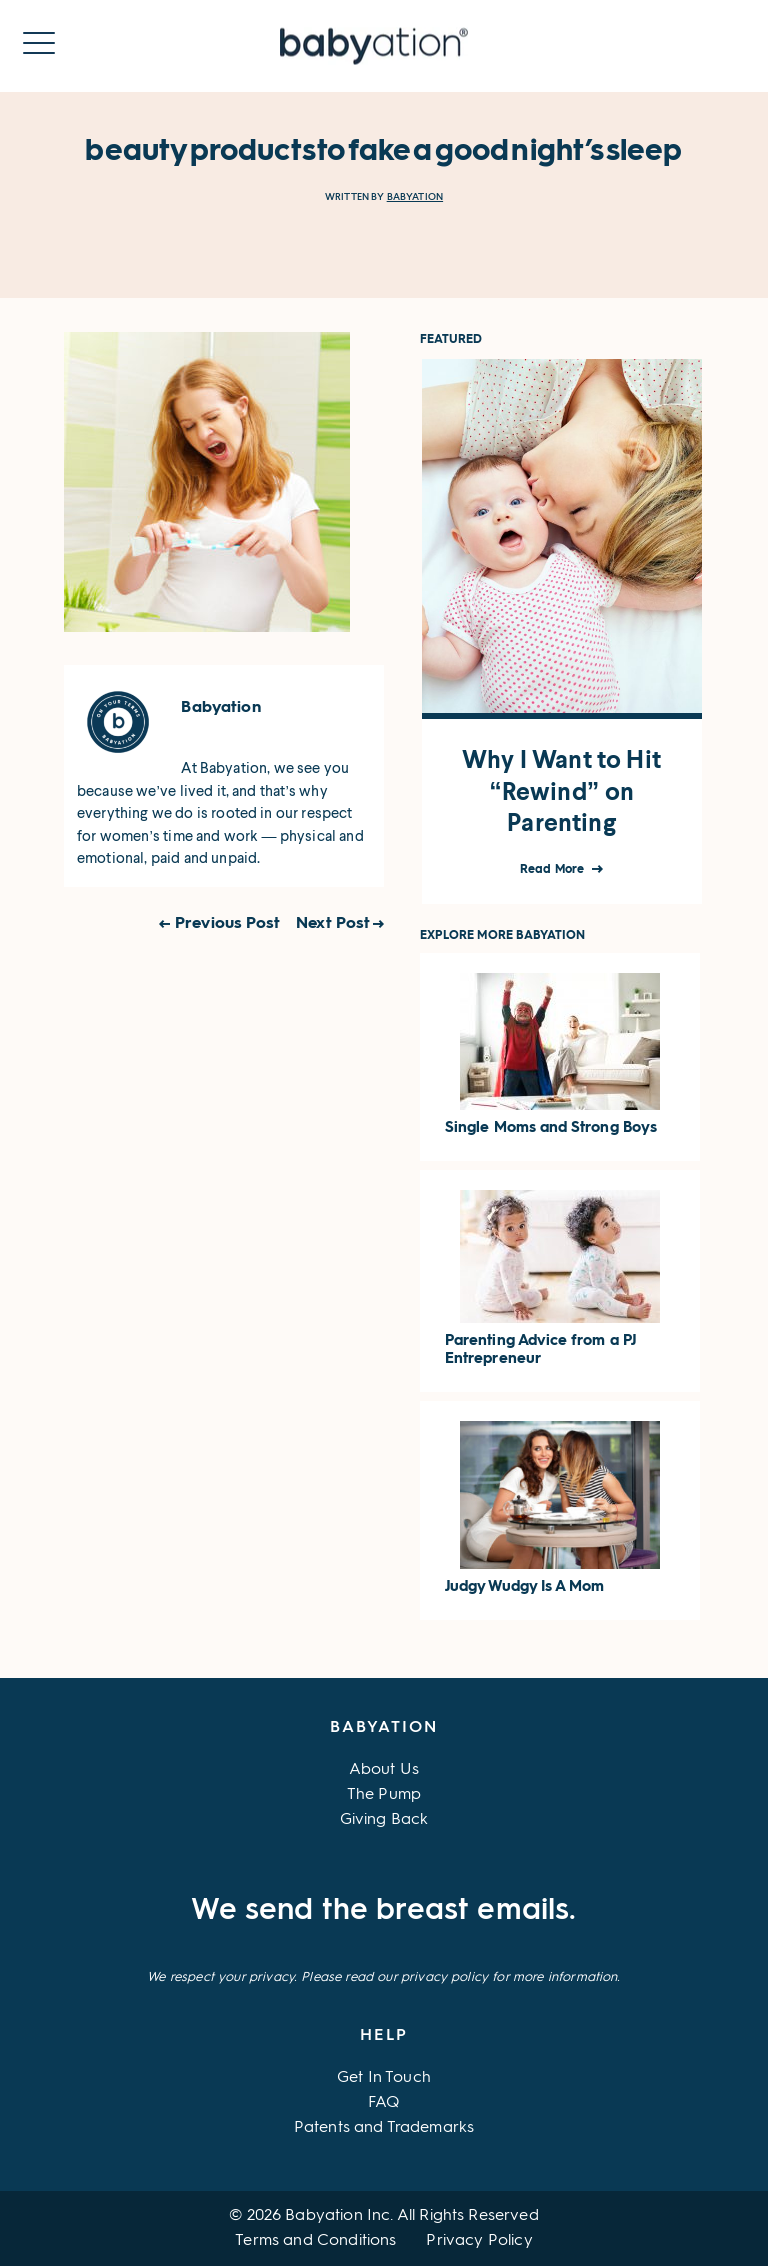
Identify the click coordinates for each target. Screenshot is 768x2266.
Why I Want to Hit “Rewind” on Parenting (561, 791)
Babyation (415, 196)
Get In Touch (384, 2078)
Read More (553, 870)
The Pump (384, 1795)
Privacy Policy (479, 2241)
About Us (384, 1770)
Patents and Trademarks (384, 2128)
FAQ (384, 2103)
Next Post (333, 924)
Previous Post (227, 924)
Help (384, 2036)
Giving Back (384, 1820)
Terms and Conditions (315, 2241)
